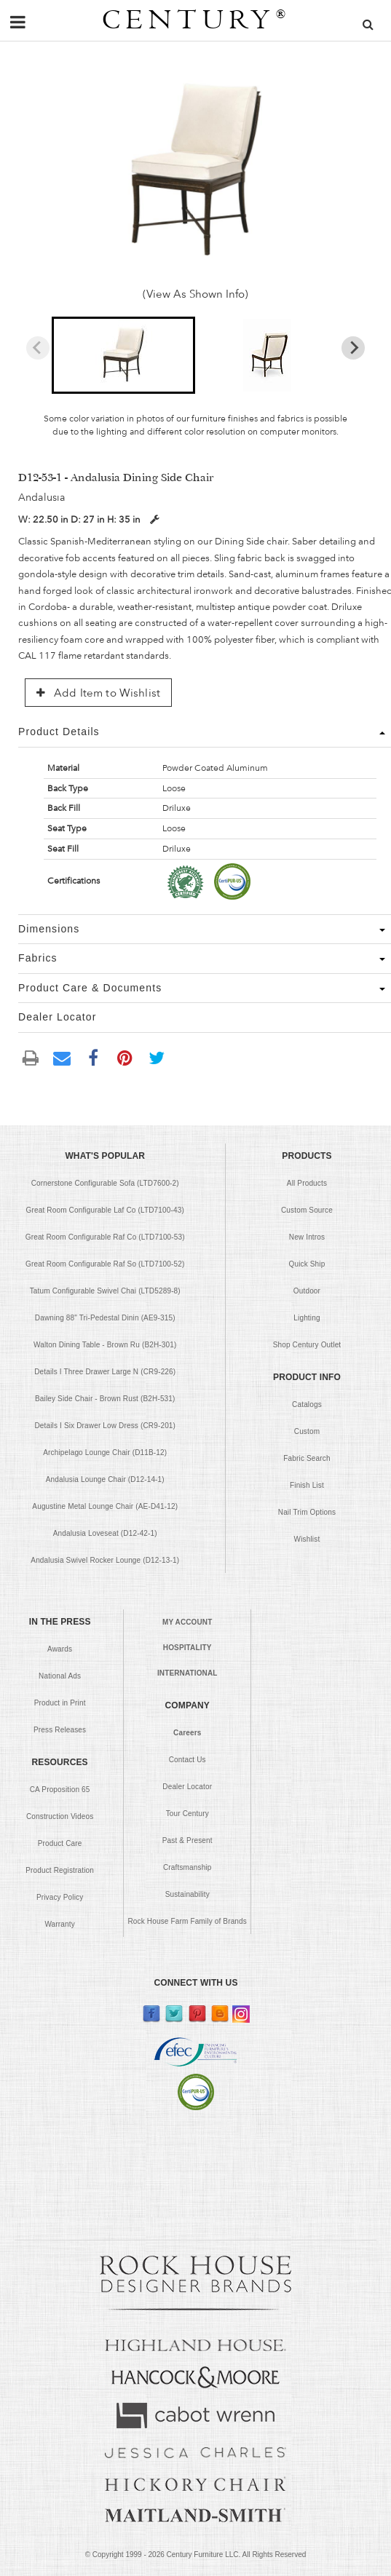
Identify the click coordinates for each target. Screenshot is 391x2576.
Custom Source (307, 1210)
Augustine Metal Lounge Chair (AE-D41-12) (105, 1506)
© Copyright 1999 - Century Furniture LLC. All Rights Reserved (196, 2555)
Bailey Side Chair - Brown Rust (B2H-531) (105, 1399)
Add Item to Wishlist (98, 693)
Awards (59, 1649)
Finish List (307, 1485)
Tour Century (187, 1814)
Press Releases (59, 1730)
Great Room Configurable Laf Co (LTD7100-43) (105, 1210)
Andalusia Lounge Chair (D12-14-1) (105, 1479)
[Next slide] (353, 348)
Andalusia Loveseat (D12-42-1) (105, 1533)
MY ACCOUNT (187, 1622)
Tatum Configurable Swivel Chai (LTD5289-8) (105, 1291)
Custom (307, 1431)
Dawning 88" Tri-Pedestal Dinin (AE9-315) (105, 1318)
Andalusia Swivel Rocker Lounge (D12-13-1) (105, 1560)
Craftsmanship (187, 1867)
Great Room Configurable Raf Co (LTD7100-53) (105, 1237)
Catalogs (307, 1404)
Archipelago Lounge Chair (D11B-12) (105, 1452)
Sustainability (187, 1894)
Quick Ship (306, 1264)
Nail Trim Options (307, 1512)
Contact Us (187, 1760)
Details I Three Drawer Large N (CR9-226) (104, 1372)
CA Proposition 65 (60, 1790)
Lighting (306, 1318)
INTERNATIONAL (187, 1673)
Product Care (60, 1843)
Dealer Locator (187, 1787)
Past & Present (187, 1840)
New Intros (307, 1237)
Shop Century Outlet (307, 1345)
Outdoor (306, 1291)
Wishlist (307, 1539)
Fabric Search (306, 1458)
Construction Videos (59, 1816)
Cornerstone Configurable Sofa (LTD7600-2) (105, 1183)
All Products (307, 1183)
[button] (124, 355)
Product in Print (60, 1703)
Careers (187, 1733)
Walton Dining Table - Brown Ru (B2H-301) (104, 1345)
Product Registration (59, 1870)
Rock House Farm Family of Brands (187, 1921)
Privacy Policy (59, 1897)
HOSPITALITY (187, 1648)
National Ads (60, 1676)
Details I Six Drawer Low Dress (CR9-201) (104, 1426)
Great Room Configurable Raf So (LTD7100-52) (104, 1264)
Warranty (59, 1924)
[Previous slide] (38, 348)
